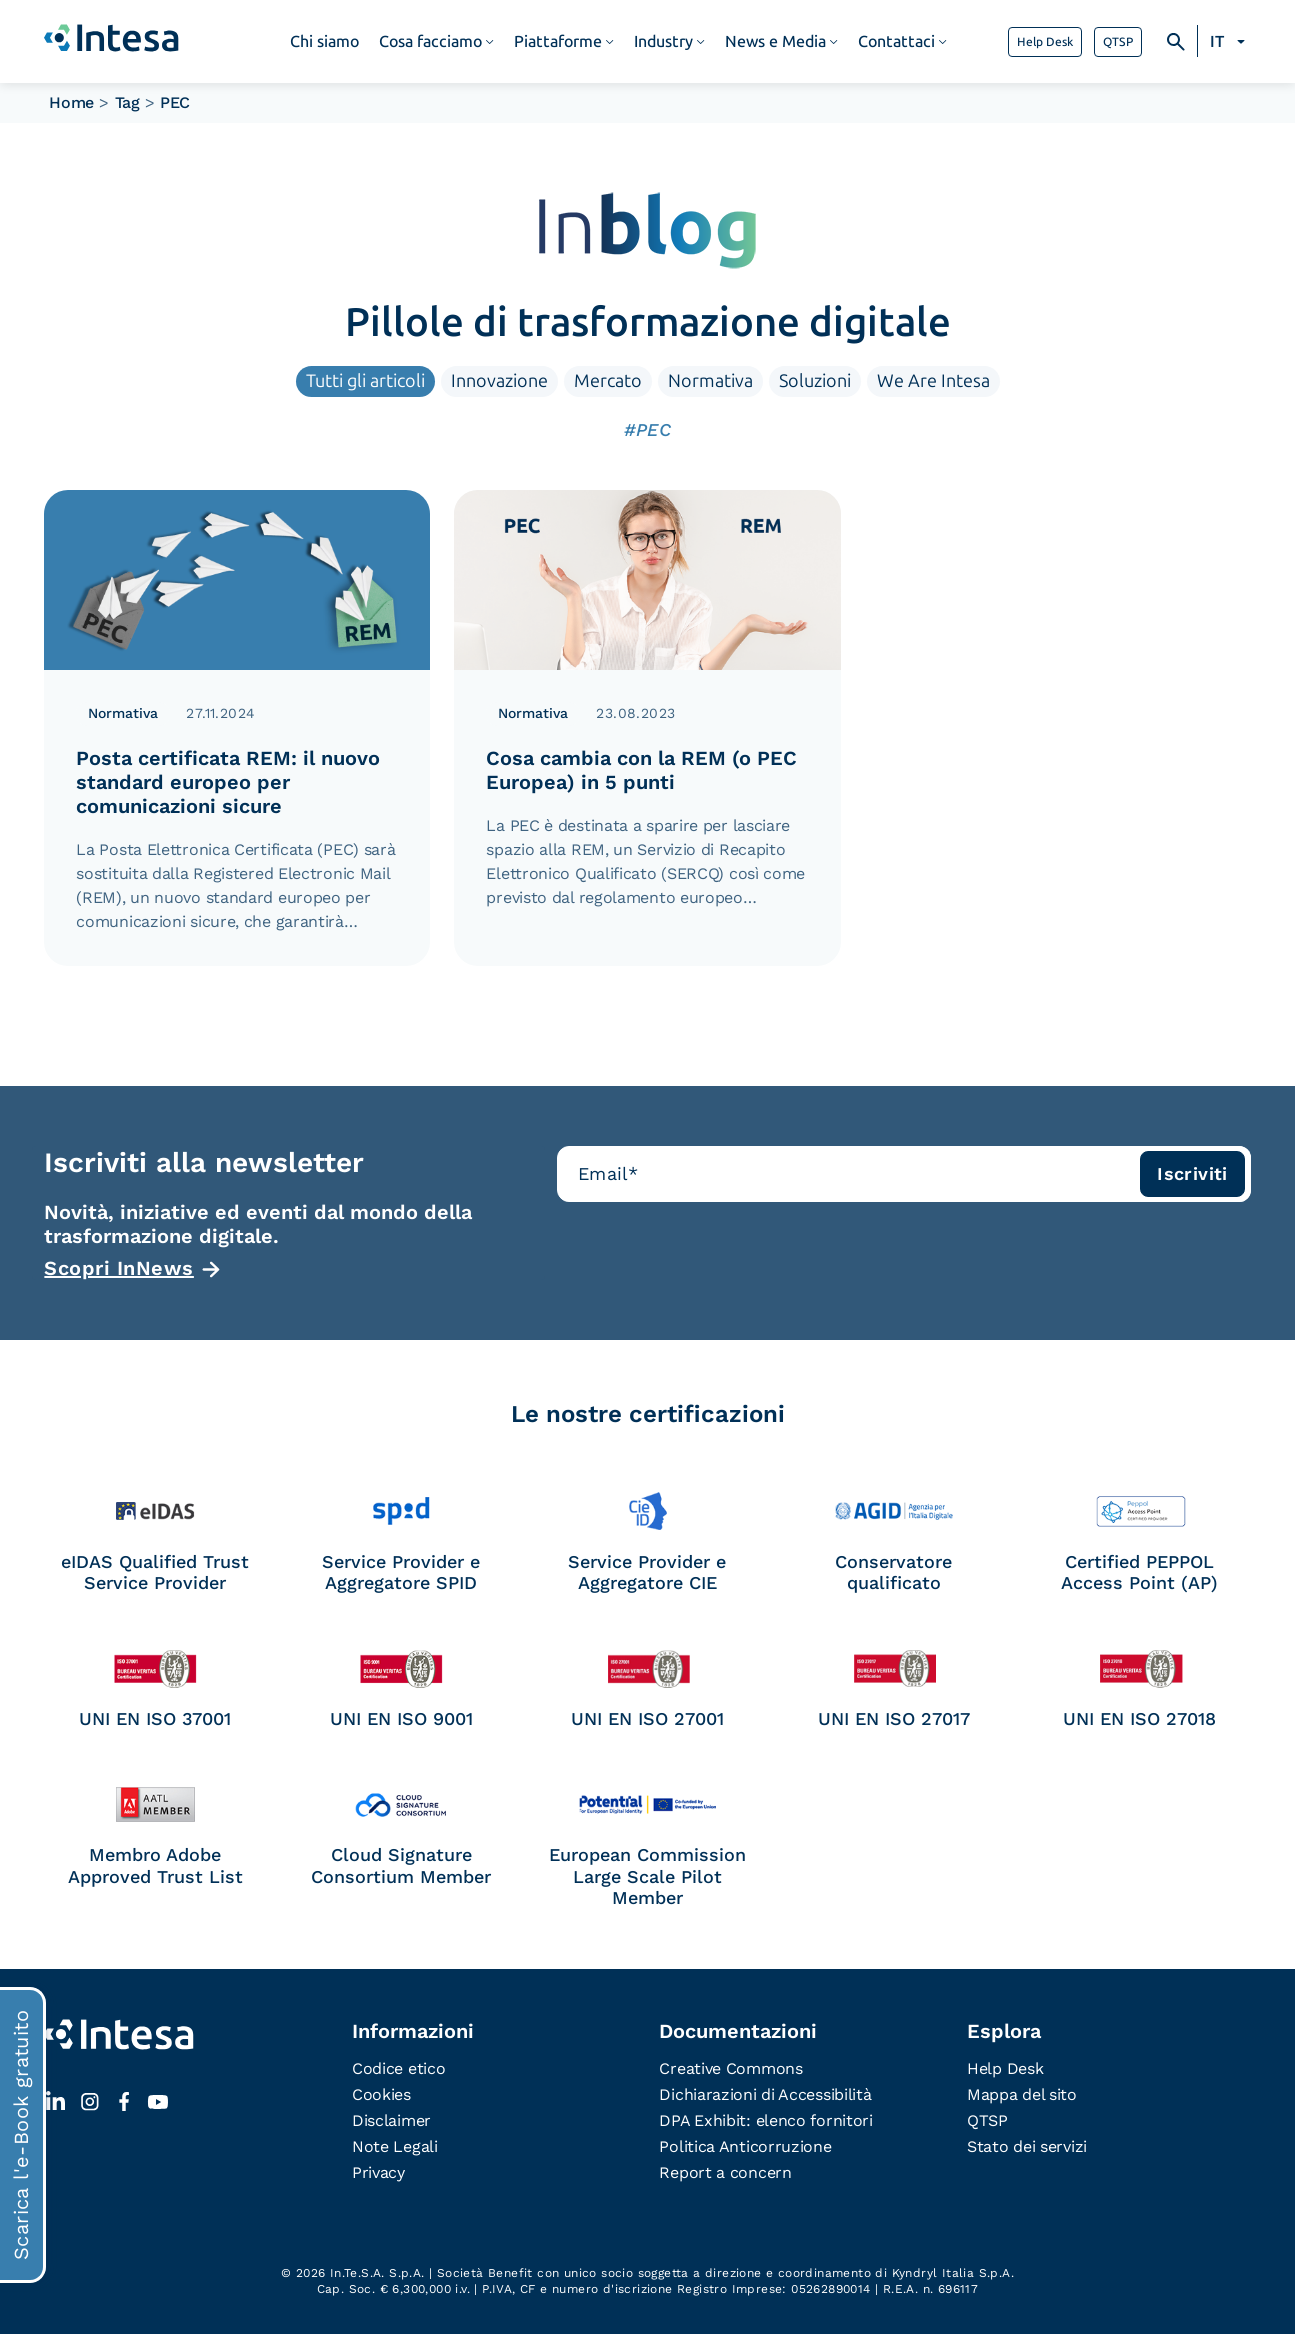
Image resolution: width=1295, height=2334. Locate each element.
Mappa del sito (1022, 2094)
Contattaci (896, 41)
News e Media (775, 41)
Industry (663, 41)
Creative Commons (730, 2068)
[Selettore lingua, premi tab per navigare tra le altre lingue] (1230, 42)
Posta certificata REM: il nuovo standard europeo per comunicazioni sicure (228, 782)
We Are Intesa (933, 381)
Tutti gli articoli (365, 381)
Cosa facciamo (430, 41)
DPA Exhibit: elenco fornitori (765, 2120)
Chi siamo (324, 41)
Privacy (378, 2172)
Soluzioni (815, 381)
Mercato (608, 381)
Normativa (710, 381)
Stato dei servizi (1027, 2146)
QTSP (1118, 42)
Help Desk (1045, 42)
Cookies (381, 2094)
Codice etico (398, 2068)
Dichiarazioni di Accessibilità (765, 2094)
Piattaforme (558, 41)
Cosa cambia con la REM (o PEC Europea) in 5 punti (641, 770)
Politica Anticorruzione (745, 2146)
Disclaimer (391, 2120)
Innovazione (499, 381)
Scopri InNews (119, 1268)
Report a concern (725, 2172)
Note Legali (395, 2146)
